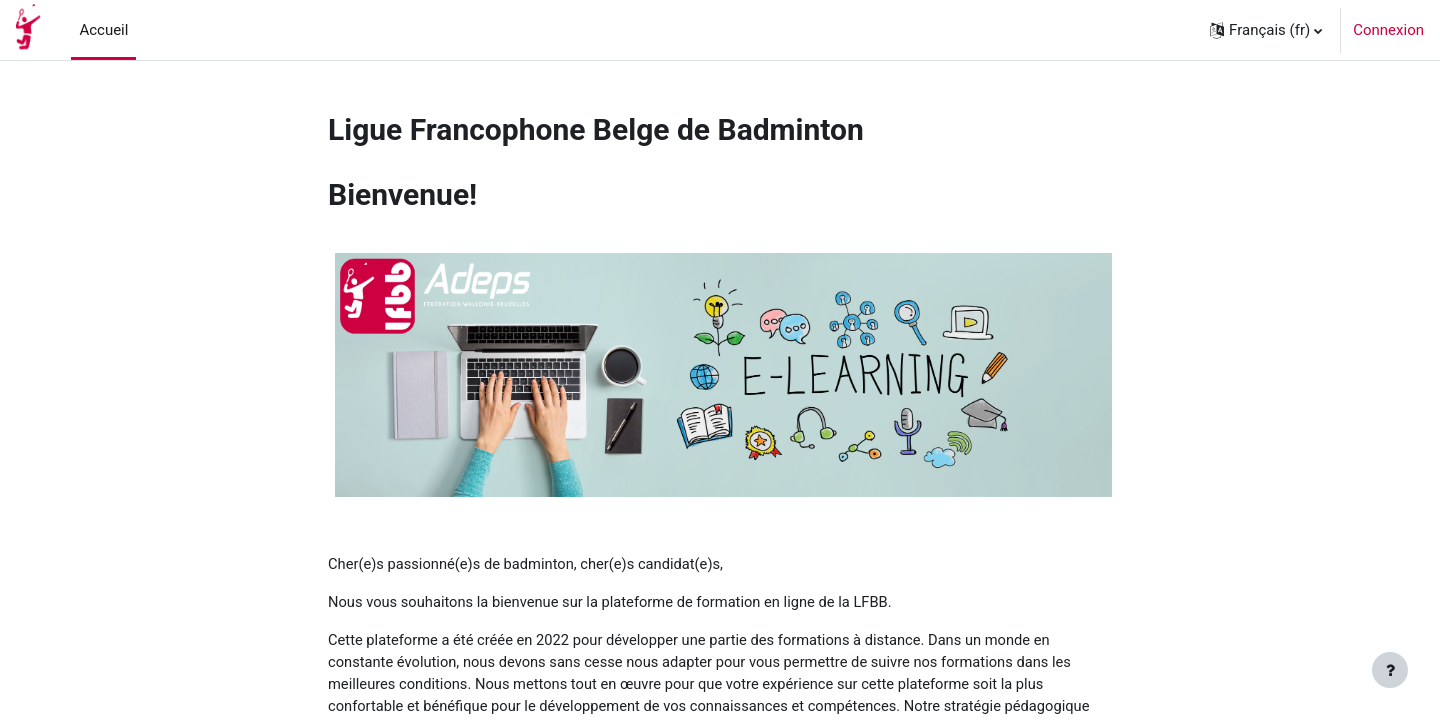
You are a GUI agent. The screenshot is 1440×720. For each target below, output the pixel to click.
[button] (1266, 30)
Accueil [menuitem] (103, 30)
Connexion (1388, 30)
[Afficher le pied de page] (1390, 670)
